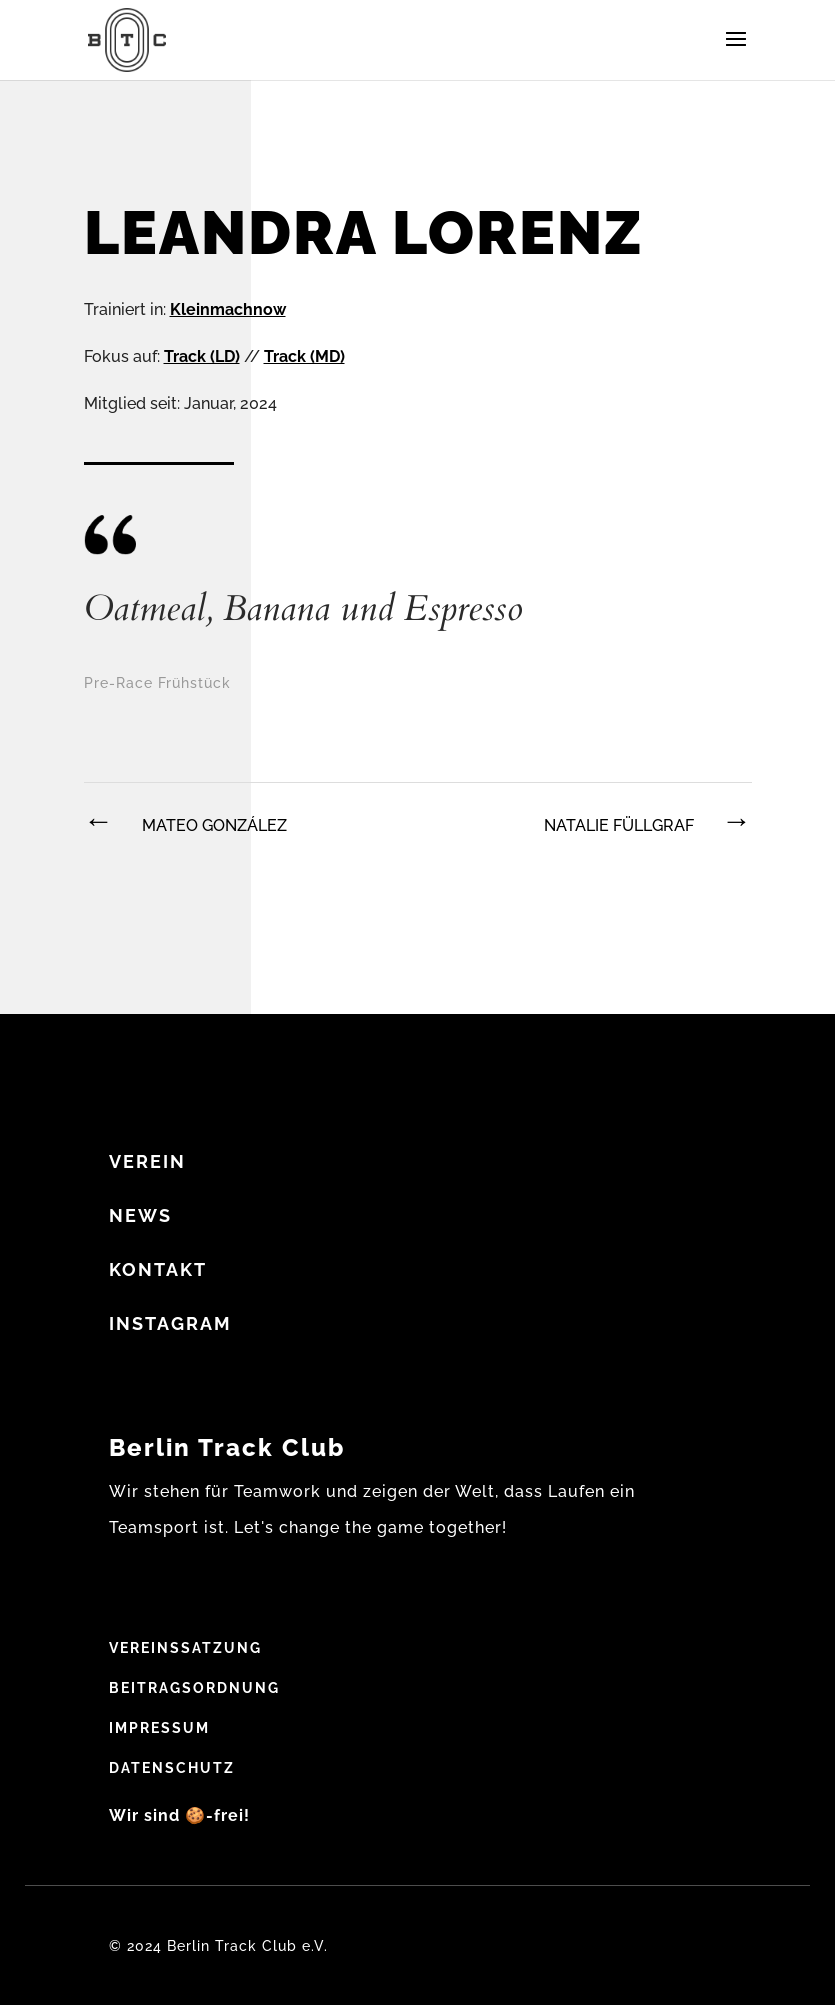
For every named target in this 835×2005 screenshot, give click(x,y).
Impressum (159, 1728)
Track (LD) (202, 356)
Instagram (170, 1323)
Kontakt (158, 1269)
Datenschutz (172, 1768)
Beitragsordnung (194, 1688)
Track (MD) (304, 356)
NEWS (140, 1215)
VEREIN (147, 1161)
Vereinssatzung (185, 1648)
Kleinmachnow (228, 309)
